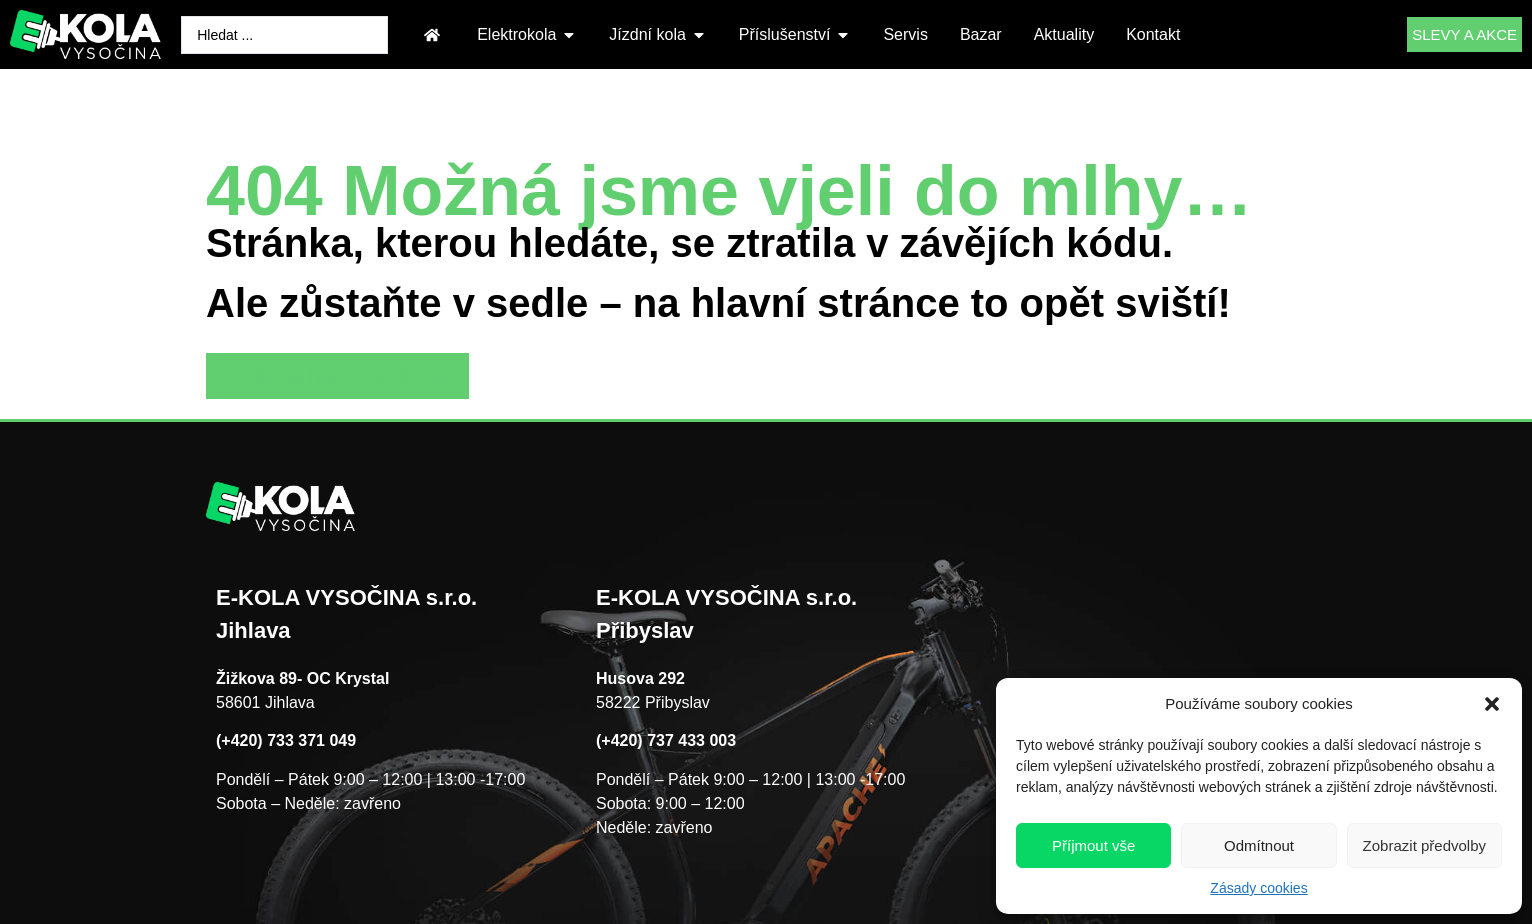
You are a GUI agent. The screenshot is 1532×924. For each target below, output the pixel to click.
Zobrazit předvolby (1424, 845)
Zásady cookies (1258, 888)
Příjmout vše (1093, 845)
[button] (1492, 704)
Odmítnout (1259, 845)
